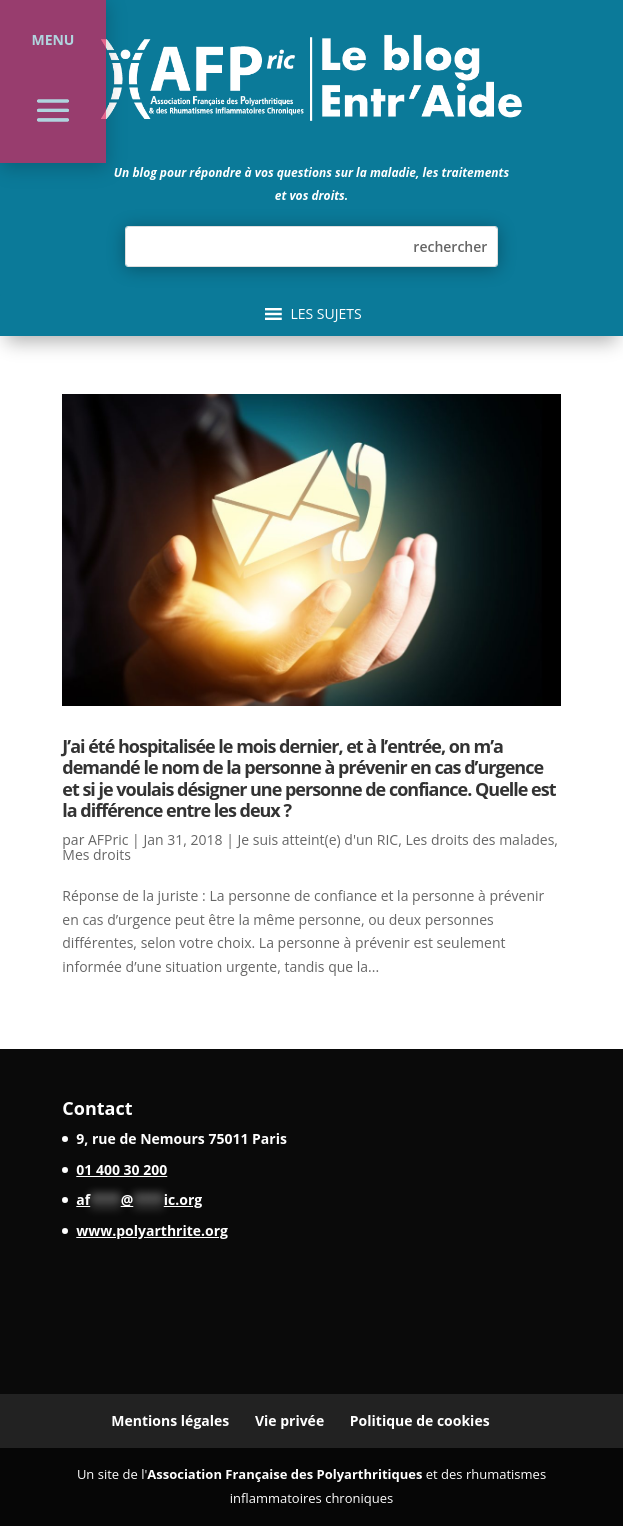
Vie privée (289, 1420)
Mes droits (96, 854)
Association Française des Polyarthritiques (284, 1474)
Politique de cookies (420, 1420)
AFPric (108, 839)
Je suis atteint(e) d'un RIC (317, 839)
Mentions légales (170, 1420)
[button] (325, 314)
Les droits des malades (479, 839)
